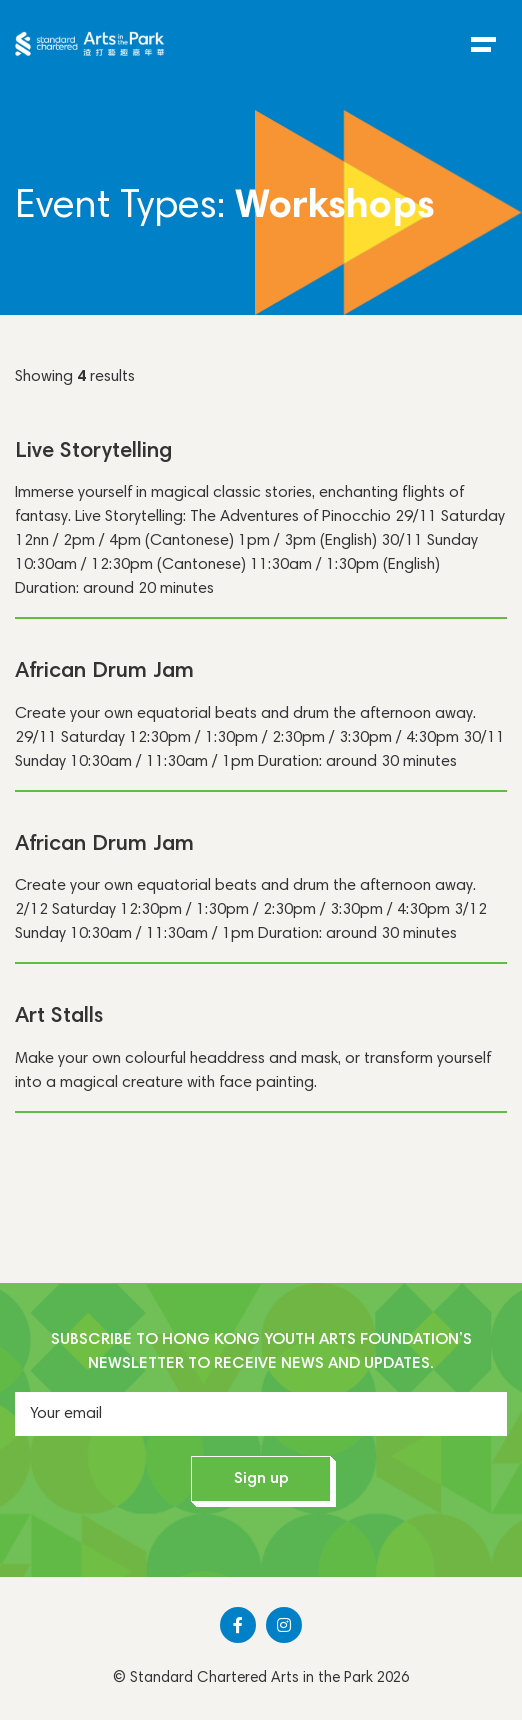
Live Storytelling (93, 452)
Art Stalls (59, 1017)
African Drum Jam (104, 672)
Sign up (261, 1479)
